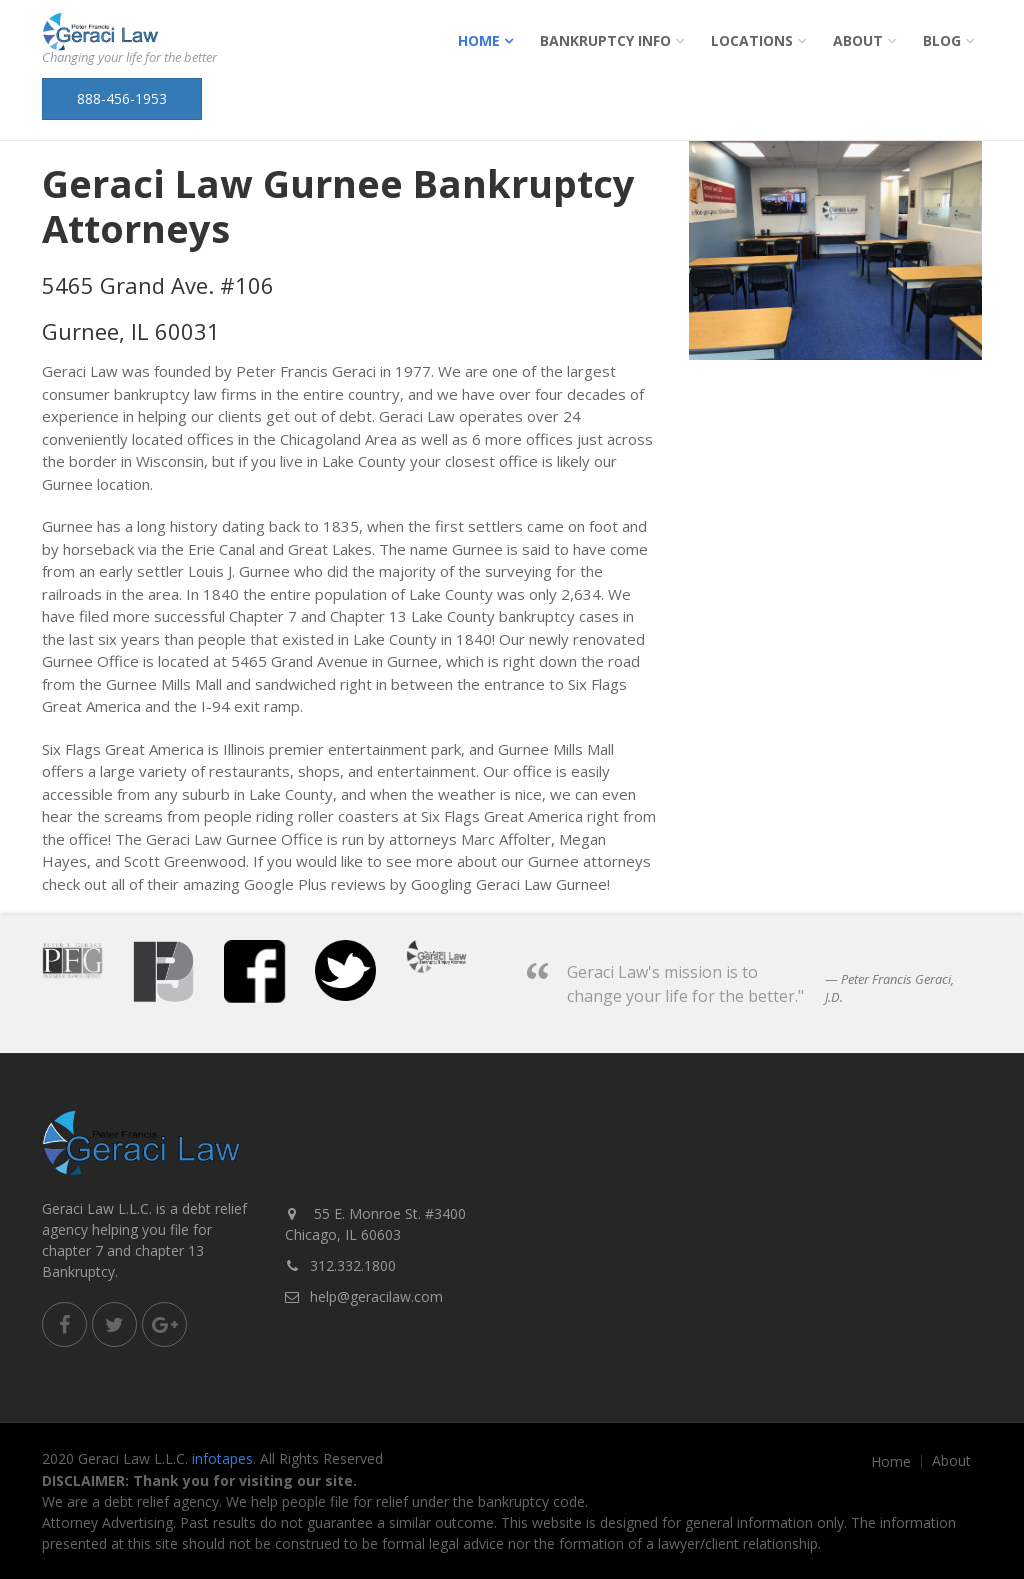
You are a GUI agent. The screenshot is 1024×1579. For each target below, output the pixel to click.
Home (479, 40)
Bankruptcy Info (605, 40)
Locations (752, 40)
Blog (942, 40)
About (858, 40)
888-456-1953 (122, 98)
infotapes (222, 1458)
